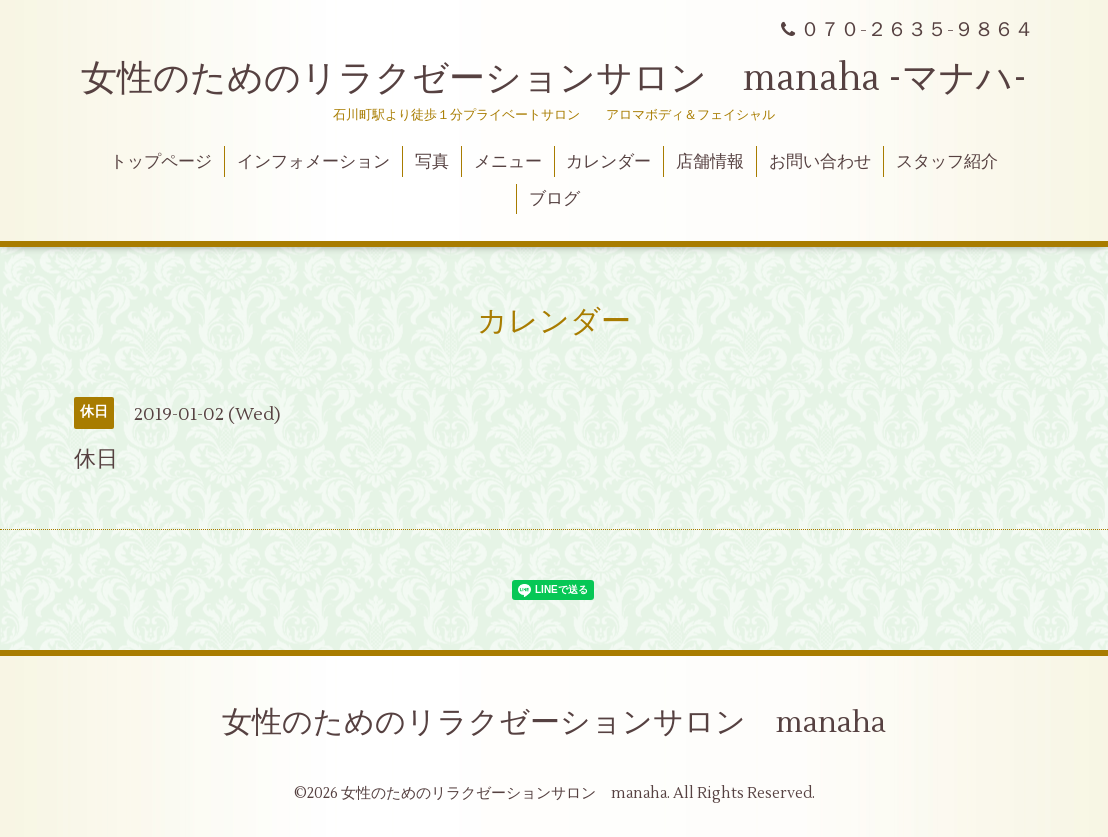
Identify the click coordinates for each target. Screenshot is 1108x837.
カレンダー (608, 162)
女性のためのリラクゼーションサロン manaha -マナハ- (554, 79)
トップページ (161, 162)
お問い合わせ (820, 162)
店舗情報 (710, 162)
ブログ (554, 199)
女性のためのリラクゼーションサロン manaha (554, 722)
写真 (432, 162)
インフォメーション (313, 162)
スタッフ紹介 (947, 162)
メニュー (508, 162)
